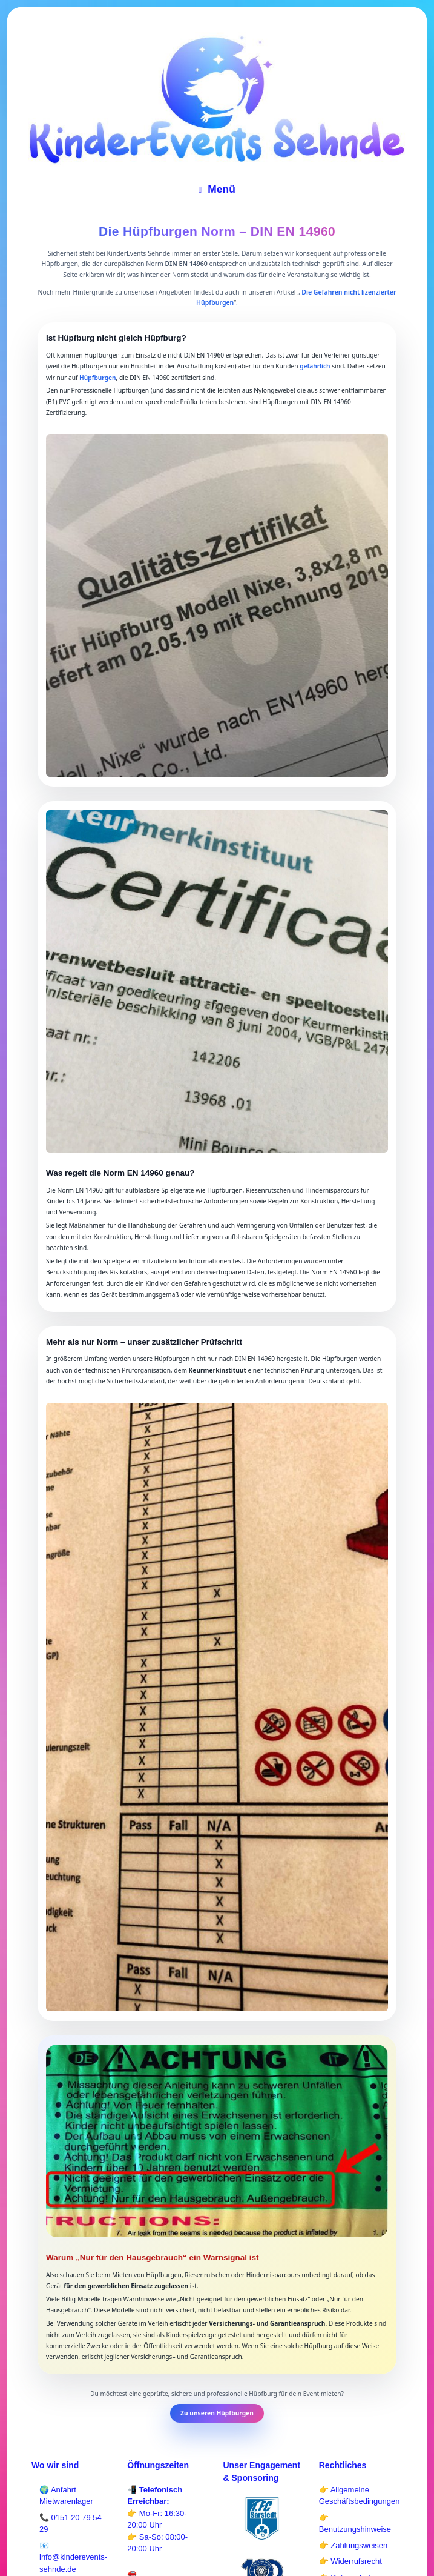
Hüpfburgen (97, 377)
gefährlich (315, 366)
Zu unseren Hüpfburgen (217, 2413)
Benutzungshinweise (355, 2529)
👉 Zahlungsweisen (353, 2545)
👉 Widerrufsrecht (350, 2561)
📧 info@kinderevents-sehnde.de (73, 2557)
